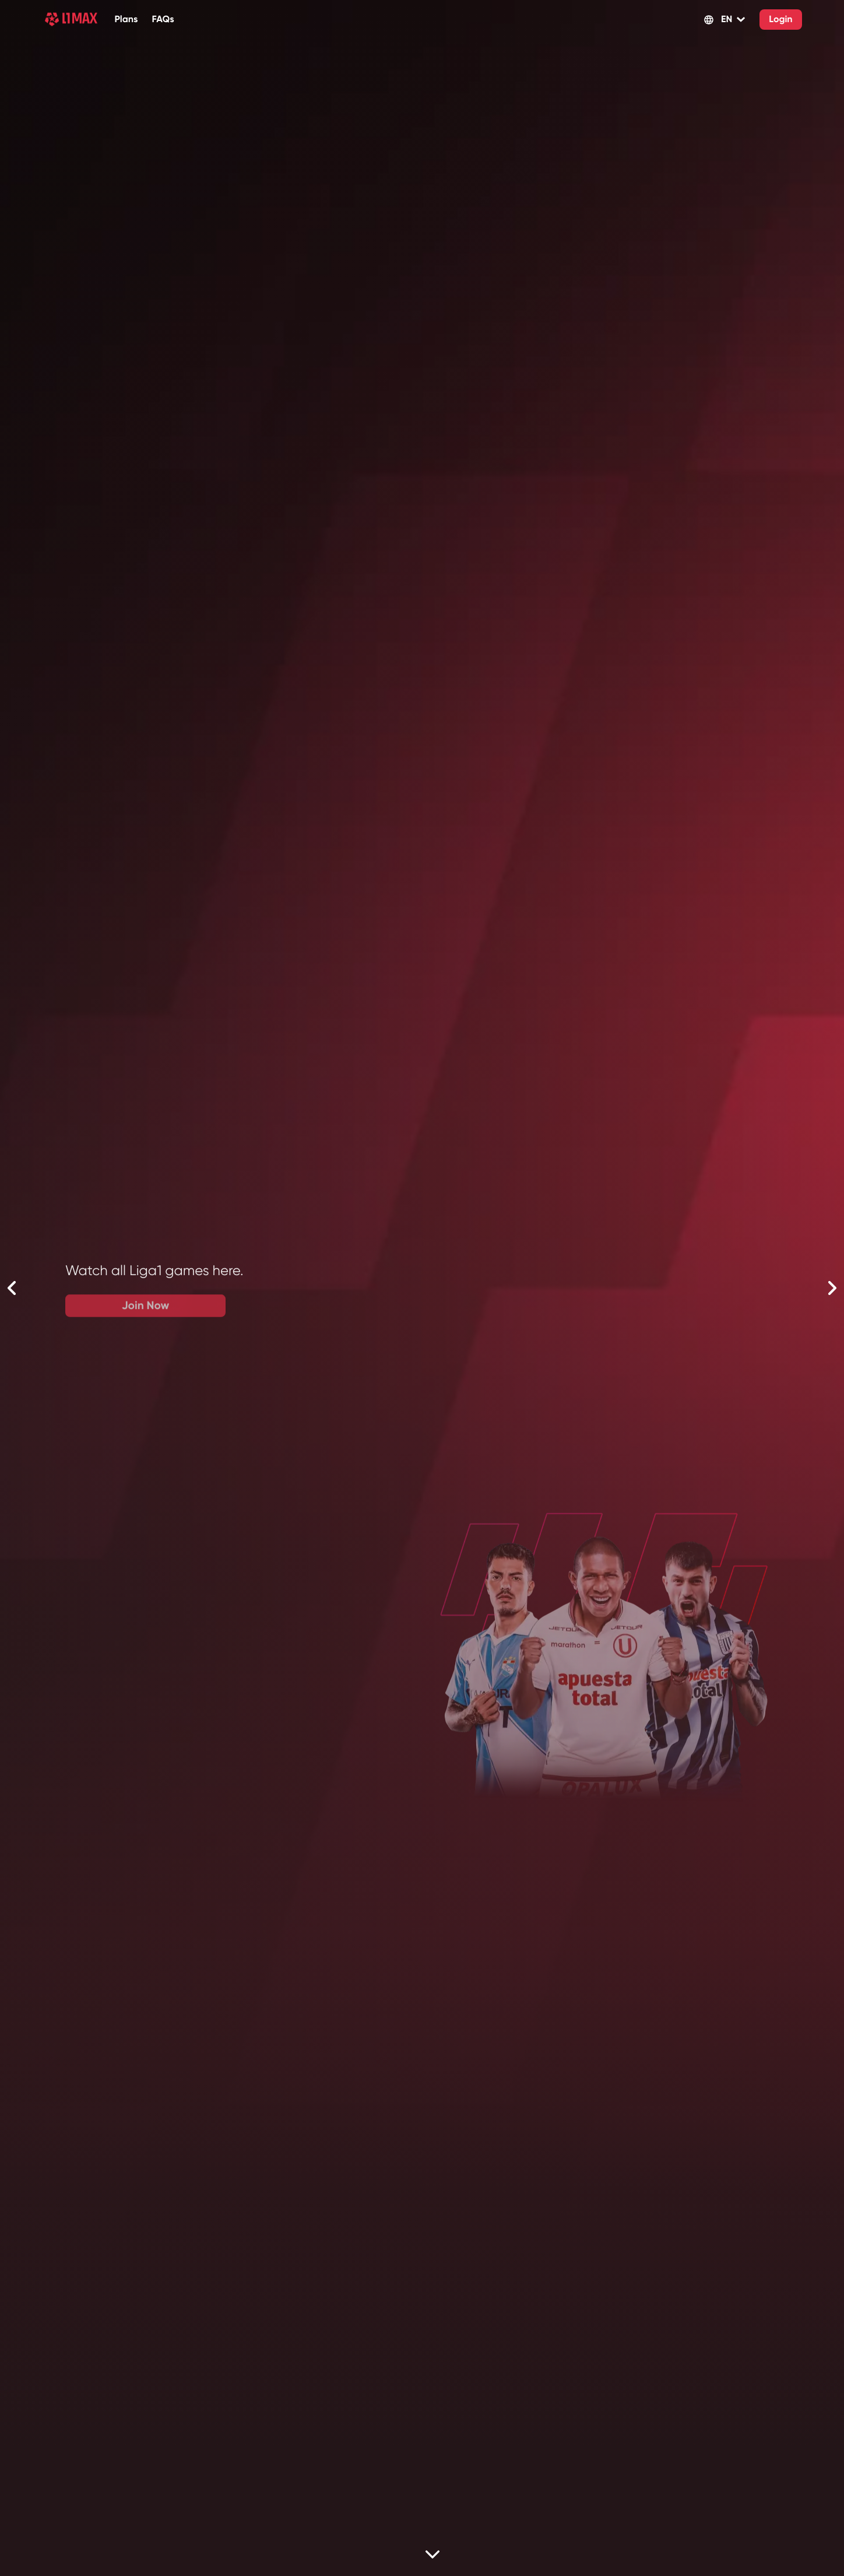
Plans (126, 19)
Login (780, 19)
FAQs (163, 19)
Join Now (427, 1310)
